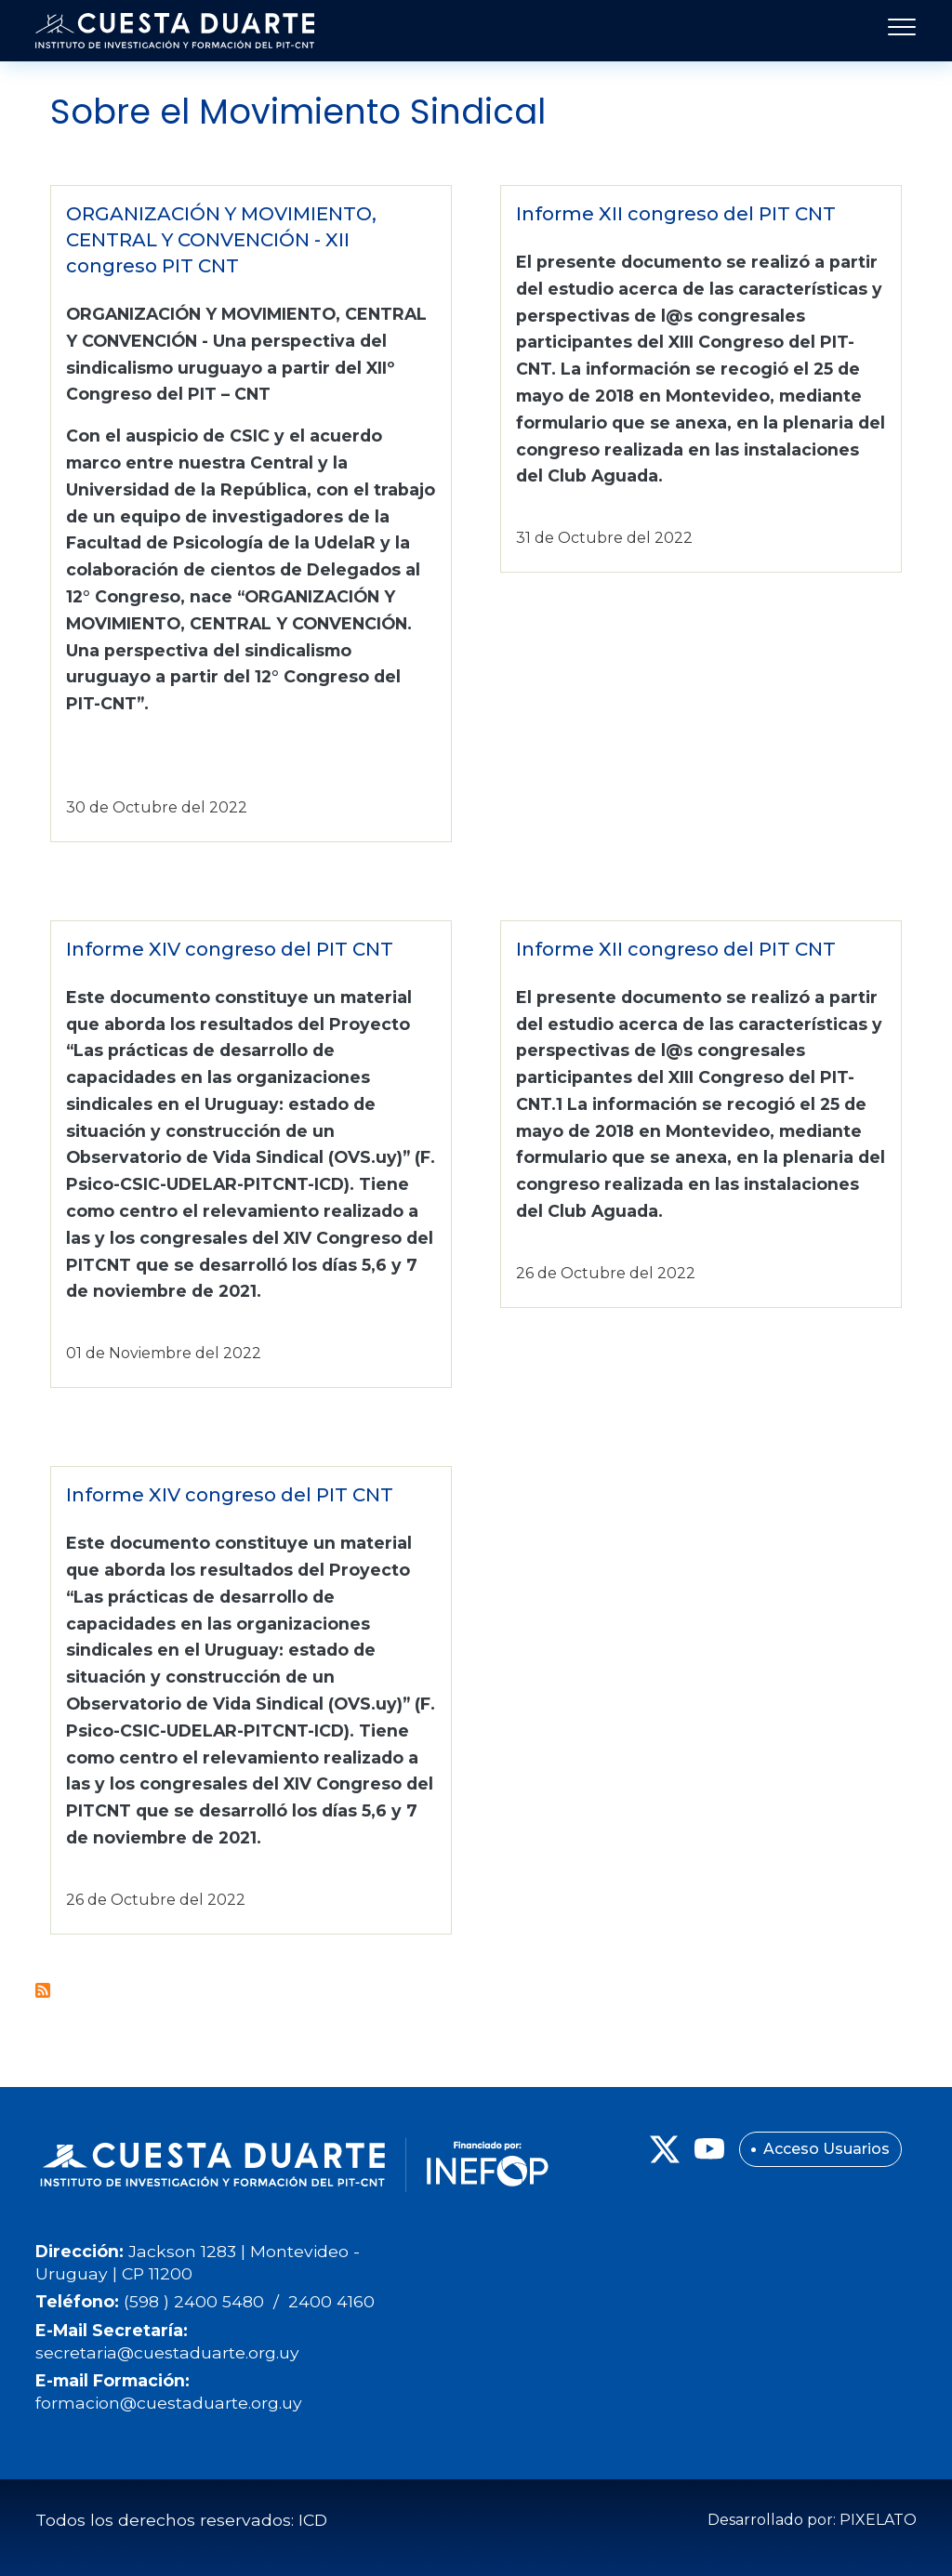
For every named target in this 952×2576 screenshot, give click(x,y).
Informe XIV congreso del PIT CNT (229, 949)
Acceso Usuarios (826, 2149)
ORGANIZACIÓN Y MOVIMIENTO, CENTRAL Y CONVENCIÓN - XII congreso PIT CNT (221, 240)
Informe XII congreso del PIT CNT (676, 214)
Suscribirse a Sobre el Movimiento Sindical (42, 1990)
